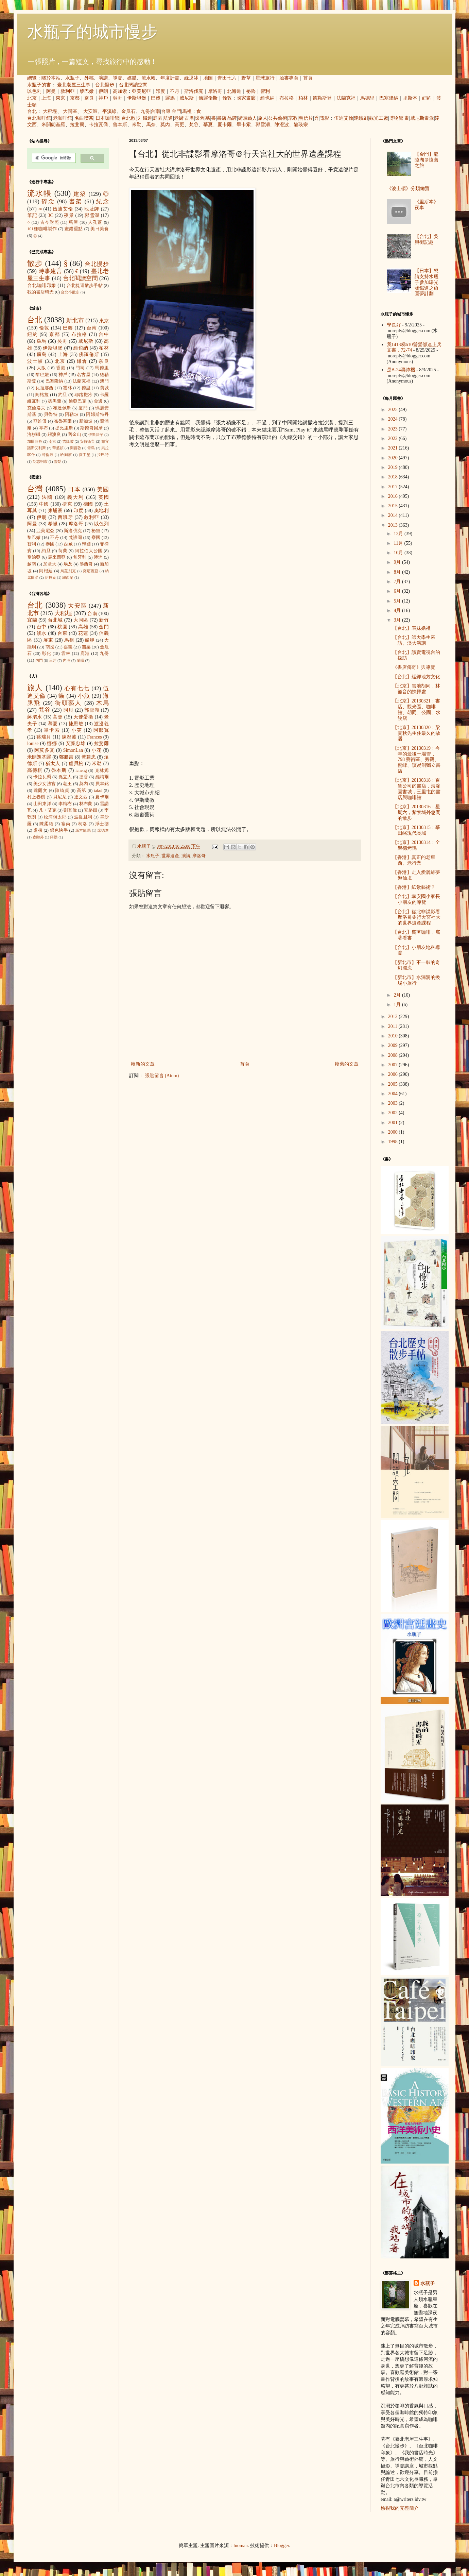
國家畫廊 (246, 98)
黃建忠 (89, 757)
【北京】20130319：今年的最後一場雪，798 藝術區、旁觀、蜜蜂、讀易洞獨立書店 (416, 760)
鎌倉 (82, 361)
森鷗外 (38, 837)
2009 (393, 1045)
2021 (393, 448)
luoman (240, 2545)
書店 (221, 118)
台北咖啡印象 (41, 285)
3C (50, 215)
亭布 (43, 428)
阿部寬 (101, 730)
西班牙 (65, 517)
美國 (103, 489)
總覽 (32, 78)
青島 (91, 448)
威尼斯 (186, 98)
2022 (393, 438)
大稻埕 (50, 111)
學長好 (394, 324)
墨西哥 (86, 564)
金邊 (98, 401)
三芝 (52, 660)
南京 (52, 441)
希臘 (53, 523)
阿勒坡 (72, 414)
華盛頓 (58, 448)
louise (32, 743)
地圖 (208, 78)
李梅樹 (65, 803)
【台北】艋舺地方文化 (416, 676)
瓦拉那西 (44, 388)
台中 (104, 334)
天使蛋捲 (83, 716)
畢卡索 (244, 124)
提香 (83, 777)
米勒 (136, 124)
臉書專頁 (288, 78)
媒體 (132, 78)
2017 (393, 486)
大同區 (70, 111)
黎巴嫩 (87, 91)
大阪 (41, 368)
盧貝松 (76, 763)
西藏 (68, 544)
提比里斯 (64, 428)
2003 (393, 1103)
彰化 (46, 653)
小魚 (84, 696)
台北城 (55, 620)
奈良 (89, 98)
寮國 (95, 537)
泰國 (50, 544)
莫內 (165, 124)
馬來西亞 (57, 557)
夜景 (69, 215)
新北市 (75, 320)
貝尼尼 (60, 797)
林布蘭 (86, 803)
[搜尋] (53, 157)
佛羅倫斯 (208, 98)
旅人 (262, 118)
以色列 (34, 91)
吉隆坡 (68, 441)
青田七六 (227, 78)
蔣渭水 (34, 716)
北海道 (234, 91)
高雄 (83, 626)
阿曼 (51, 91)
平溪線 (109, 111)
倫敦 (227, 98)
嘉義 (68, 647)
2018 (393, 476)
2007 (393, 1064)
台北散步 (130, 118)
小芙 (76, 730)
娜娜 (52, 743)
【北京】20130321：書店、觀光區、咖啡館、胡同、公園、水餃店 (416, 709)
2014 (393, 515)
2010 (393, 1035)
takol (98, 790)
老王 (67, 783)
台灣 (35, 489)
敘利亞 (67, 91)
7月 (398, 581)
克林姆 (102, 770)
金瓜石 (128, 111)
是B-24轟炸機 (401, 369)
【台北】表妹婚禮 (412, 628)
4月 (398, 610)
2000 (393, 1132)
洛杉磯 (33, 434)
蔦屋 (73, 222)
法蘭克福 (345, 98)
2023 (393, 428)
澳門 (104, 381)
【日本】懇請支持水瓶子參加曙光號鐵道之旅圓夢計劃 (426, 282)
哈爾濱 (66, 455)
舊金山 (74, 434)
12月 (399, 533)
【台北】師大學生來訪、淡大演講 (414, 640)
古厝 (189, 118)
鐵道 (147, 118)
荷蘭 (62, 550)
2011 (393, 1026)
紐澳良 (54, 434)
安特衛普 (87, 441)
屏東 (48, 640)
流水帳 (148, 78)
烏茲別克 (68, 571)
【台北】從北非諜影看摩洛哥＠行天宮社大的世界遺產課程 (416, 917)
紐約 (427, 98)
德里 (86, 388)
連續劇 (361, 118)
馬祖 (187, 111)
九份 (145, 111)
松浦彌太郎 (55, 817)
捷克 (67, 504)
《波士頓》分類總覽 (408, 188)
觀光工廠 (378, 118)
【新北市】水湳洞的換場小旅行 (416, 980)
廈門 (83, 408)
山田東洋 (42, 803)
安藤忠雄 (76, 743)
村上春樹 (36, 797)
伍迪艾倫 (343, 118)
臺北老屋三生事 (73, 84)
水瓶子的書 (39, 84)
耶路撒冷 (83, 394)
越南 (31, 564)
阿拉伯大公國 (88, 550)
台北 (32, 111)
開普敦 (75, 448)
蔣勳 (53, 837)
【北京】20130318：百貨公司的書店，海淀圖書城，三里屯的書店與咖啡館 (416, 789)
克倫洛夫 (36, 408)
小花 (96, 750)
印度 (160, 91)
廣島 (42, 354)
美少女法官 (44, 783)
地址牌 (91, 208)
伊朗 (103, 91)
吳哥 (117, 98)
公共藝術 (277, 118)
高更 (179, 124)
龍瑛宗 (301, 124)
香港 (61, 368)
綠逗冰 (191, 78)
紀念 (102, 201)
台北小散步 (70, 292)
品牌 (232, 118)
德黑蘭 (55, 401)
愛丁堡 (85, 455)
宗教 (293, 118)
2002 (393, 1112)
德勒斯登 (322, 98)
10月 (399, 552)
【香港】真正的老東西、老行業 (414, 860)
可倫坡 (48, 455)
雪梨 (57, 461)
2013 (393, 525)
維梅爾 (102, 777)
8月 (398, 572)
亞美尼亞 (141, 91)
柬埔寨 (55, 510)
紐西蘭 (67, 577)
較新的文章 (143, 1064)
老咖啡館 (62, 118)
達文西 (81, 797)
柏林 (303, 98)
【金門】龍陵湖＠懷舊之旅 (426, 160)
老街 (179, 118)
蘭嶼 (80, 660)
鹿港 (85, 653)
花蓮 (83, 633)
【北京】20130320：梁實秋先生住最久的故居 (416, 733)
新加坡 (86, 421)
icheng (81, 770)
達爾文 (41, 790)
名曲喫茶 (83, 118)
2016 (393, 496)
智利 (265, 91)
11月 (399, 543)
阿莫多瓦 (44, 750)
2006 (393, 1074)
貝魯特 (50, 414)
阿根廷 (46, 571)
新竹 (104, 620)
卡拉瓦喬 (98, 124)
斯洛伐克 (193, 91)
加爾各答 (34, 441)
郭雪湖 (263, 124)
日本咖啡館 (107, 118)
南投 (50, 647)
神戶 (103, 98)
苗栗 (86, 647)
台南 (155, 111)
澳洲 (98, 557)
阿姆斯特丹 (97, 414)
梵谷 (193, 124)
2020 (393, 457)
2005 (393, 1084)
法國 (47, 497)
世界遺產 (170, 855)
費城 (104, 388)
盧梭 (37, 830)
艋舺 (89, 640)
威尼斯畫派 (422, 118)
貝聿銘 (102, 783)
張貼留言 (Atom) (162, 1075)
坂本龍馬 (83, 830)
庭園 (157, 118)
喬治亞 (34, 557)
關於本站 (50, 78)
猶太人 (53, 763)
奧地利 (101, 510)
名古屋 (83, 374)
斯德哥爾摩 (91, 428)
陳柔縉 (46, 823)
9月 (398, 562)
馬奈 (151, 124)
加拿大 (49, 564)
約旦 (62, 394)
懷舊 (200, 118)
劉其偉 (70, 810)
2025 (393, 409)
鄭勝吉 (66, 757)
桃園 (62, 626)
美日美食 (99, 228)
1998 (393, 1141)
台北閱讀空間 (133, 84)
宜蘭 (32, 620)
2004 (393, 1093)
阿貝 (69, 710)
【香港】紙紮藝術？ (414, 887)
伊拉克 (50, 577)
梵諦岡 (75, 537)
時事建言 (50, 271)
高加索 (120, 91)
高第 (81, 790)
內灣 (66, 660)
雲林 (67, 388)
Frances (94, 737)
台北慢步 (104, 84)
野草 (246, 78)
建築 (79, 194)
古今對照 (49, 222)
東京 (60, 98)
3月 (398, 620)
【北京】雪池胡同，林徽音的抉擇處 (416, 688)
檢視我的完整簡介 (400, 2508)
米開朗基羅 (53, 124)
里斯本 (410, 98)
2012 (393, 1016)
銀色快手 (59, 830)
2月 (398, 995)
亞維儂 (40, 421)
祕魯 (251, 91)
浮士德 (102, 823)
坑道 (168, 118)
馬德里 (367, 98)
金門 (176, 111)
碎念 (48, 201)
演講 (103, 78)
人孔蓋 (95, 222)
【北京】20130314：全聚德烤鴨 (416, 845)
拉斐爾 (77, 124)
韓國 (86, 544)
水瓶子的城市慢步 (92, 32)
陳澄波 (282, 124)
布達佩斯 (62, 408)
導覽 (117, 78)
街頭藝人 (247, 118)
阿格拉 (42, 394)
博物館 (396, 118)
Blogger (281, 2545)
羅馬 (170, 98)
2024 (393, 419)
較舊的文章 (347, 1064)
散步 (35, 263)
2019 (393, 467)
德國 (88, 504)
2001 (393, 1122)
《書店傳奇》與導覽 (414, 667)
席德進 (103, 830)
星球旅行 (265, 78)
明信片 (306, 118)
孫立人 (65, 777)
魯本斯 (120, 124)
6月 (398, 591)
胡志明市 (40, 461)
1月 (398, 1004)
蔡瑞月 (43, 737)
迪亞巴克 (78, 401)
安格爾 (90, 810)
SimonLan (73, 750)
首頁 (308, 78)
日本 (74, 489)
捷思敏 (76, 723)
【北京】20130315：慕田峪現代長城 (416, 830)
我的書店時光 (40, 292)
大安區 (90, 111)
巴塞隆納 (388, 98)
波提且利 (83, 817)
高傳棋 (34, 770)
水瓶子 (72, 78)
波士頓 (35, 361)
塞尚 (65, 823)
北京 (32, 98)
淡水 (42, 633)
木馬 (102, 703)
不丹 (174, 91)
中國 (44, 504)
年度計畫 (169, 78)
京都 (75, 98)
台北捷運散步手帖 (85, 285)
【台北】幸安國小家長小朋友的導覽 (416, 899)
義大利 (75, 497)
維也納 (267, 98)
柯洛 (82, 823)
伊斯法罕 (95, 435)
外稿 (89, 78)
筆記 (32, 215)
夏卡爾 (225, 124)
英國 (104, 497)
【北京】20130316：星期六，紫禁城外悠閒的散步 (416, 812)
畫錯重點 (74, 228)
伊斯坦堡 (136, 98)
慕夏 (208, 124)
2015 (393, 505)
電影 (324, 118)
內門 (39, 660)
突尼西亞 (91, 571)
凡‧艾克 (47, 810)
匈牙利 (80, 557)
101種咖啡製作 (42, 228)
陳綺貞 (62, 790)
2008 (393, 1055)
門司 (80, 368)
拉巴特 (103, 455)
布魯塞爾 (63, 421)
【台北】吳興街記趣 (426, 239)
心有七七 (77, 688)
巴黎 (155, 98)
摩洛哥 (215, 91)
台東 (166, 111)
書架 (75, 201)
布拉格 (286, 98)
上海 (46, 98)
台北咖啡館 (39, 118)
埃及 (68, 564)
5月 (398, 601)
